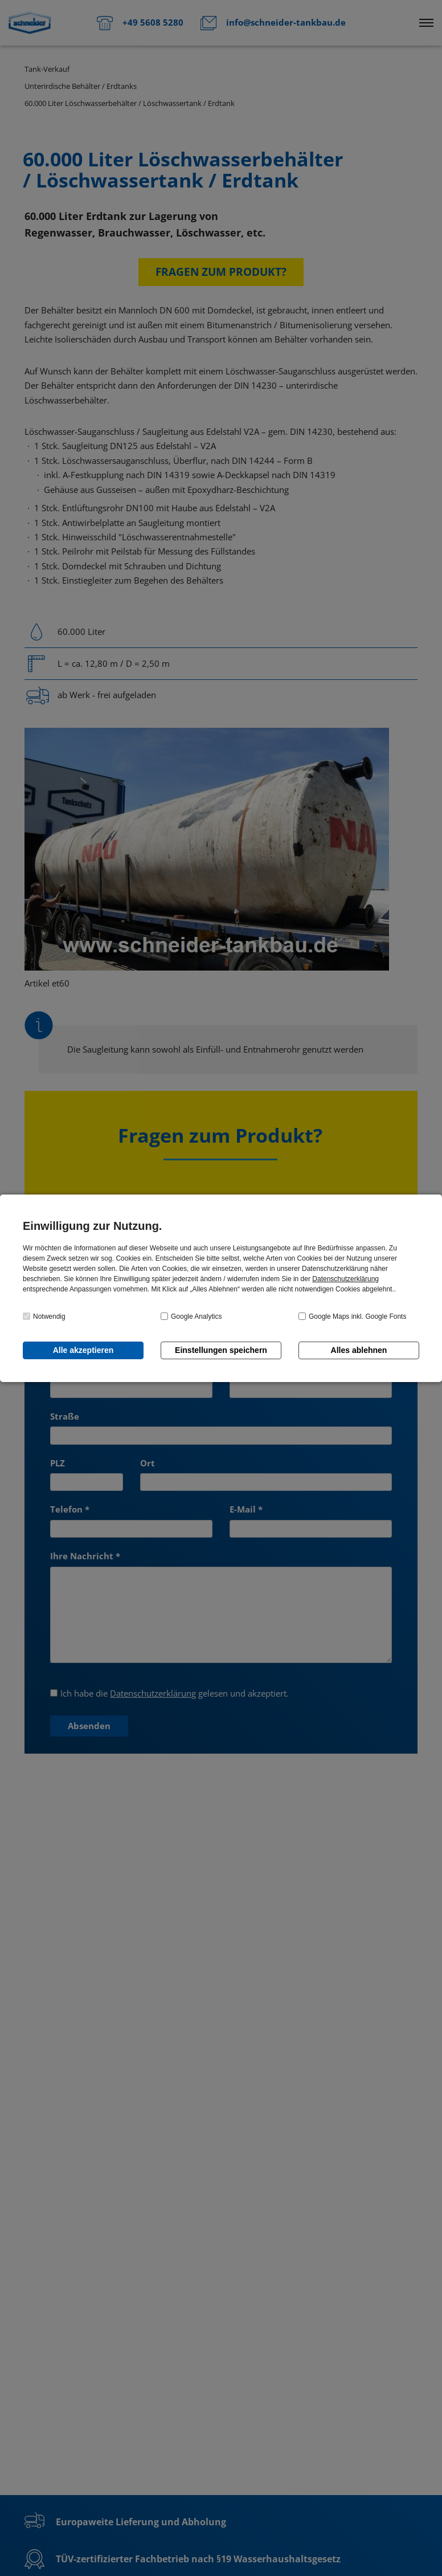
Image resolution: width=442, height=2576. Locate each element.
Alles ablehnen (359, 1350)
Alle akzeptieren (83, 1350)
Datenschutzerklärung (345, 1279)
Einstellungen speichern (221, 1350)
